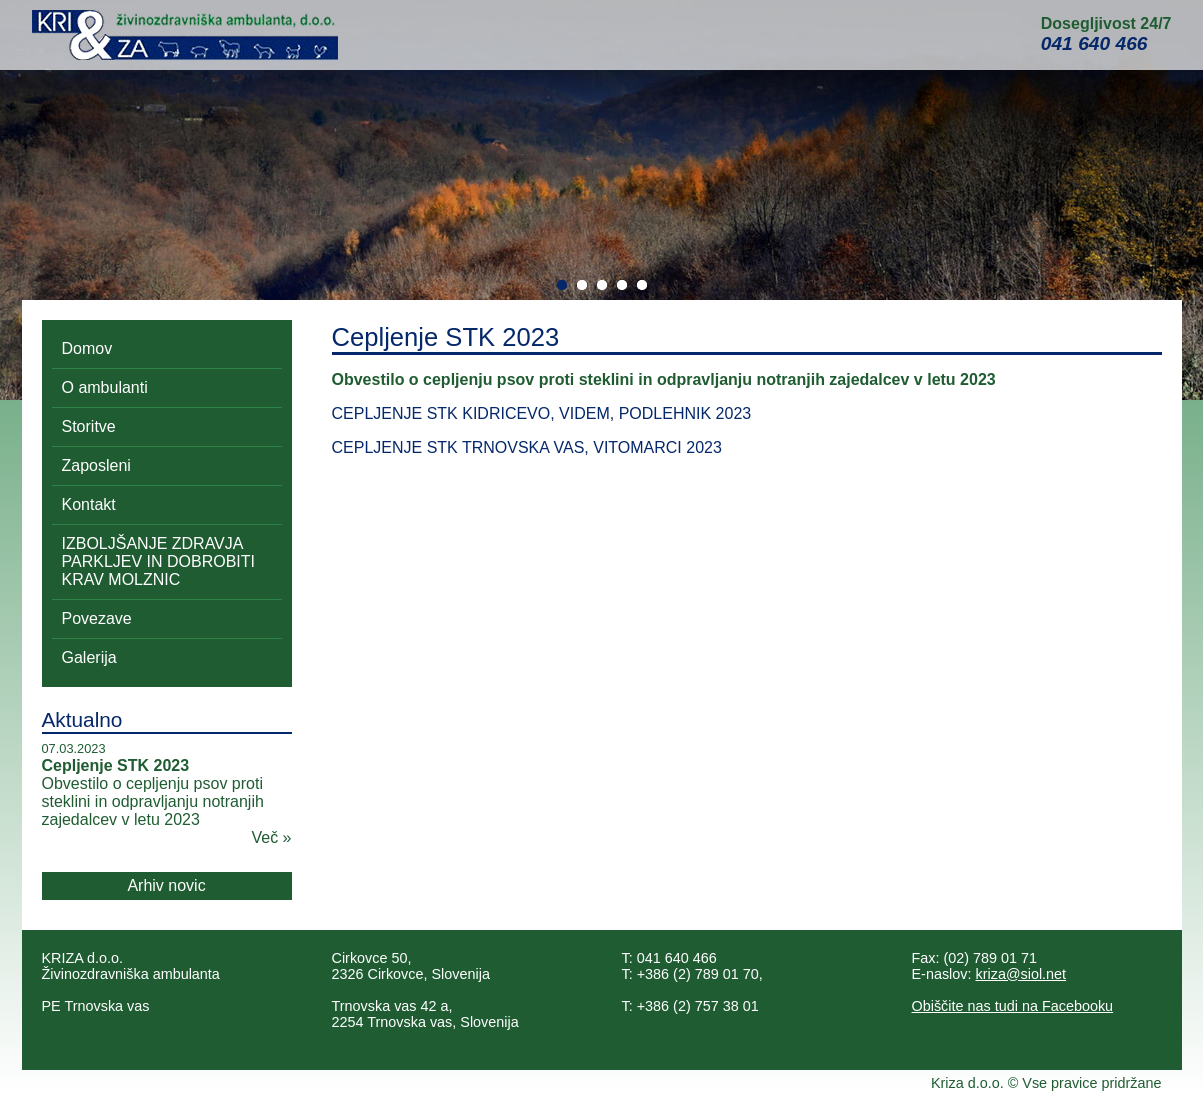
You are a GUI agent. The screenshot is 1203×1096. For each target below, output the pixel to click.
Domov (87, 348)
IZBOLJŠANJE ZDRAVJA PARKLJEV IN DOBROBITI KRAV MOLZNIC (159, 561)
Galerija (89, 657)
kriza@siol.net (1021, 974)
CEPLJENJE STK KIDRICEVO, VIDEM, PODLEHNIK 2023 (542, 413)
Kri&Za (185, 35)
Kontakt (89, 504)
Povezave (97, 618)
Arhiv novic (166, 885)
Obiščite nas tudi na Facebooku (1013, 1006)
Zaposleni (96, 465)
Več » (271, 837)
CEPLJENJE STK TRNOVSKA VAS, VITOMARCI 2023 (527, 447)
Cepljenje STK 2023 (116, 765)
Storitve (89, 426)
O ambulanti (105, 387)
